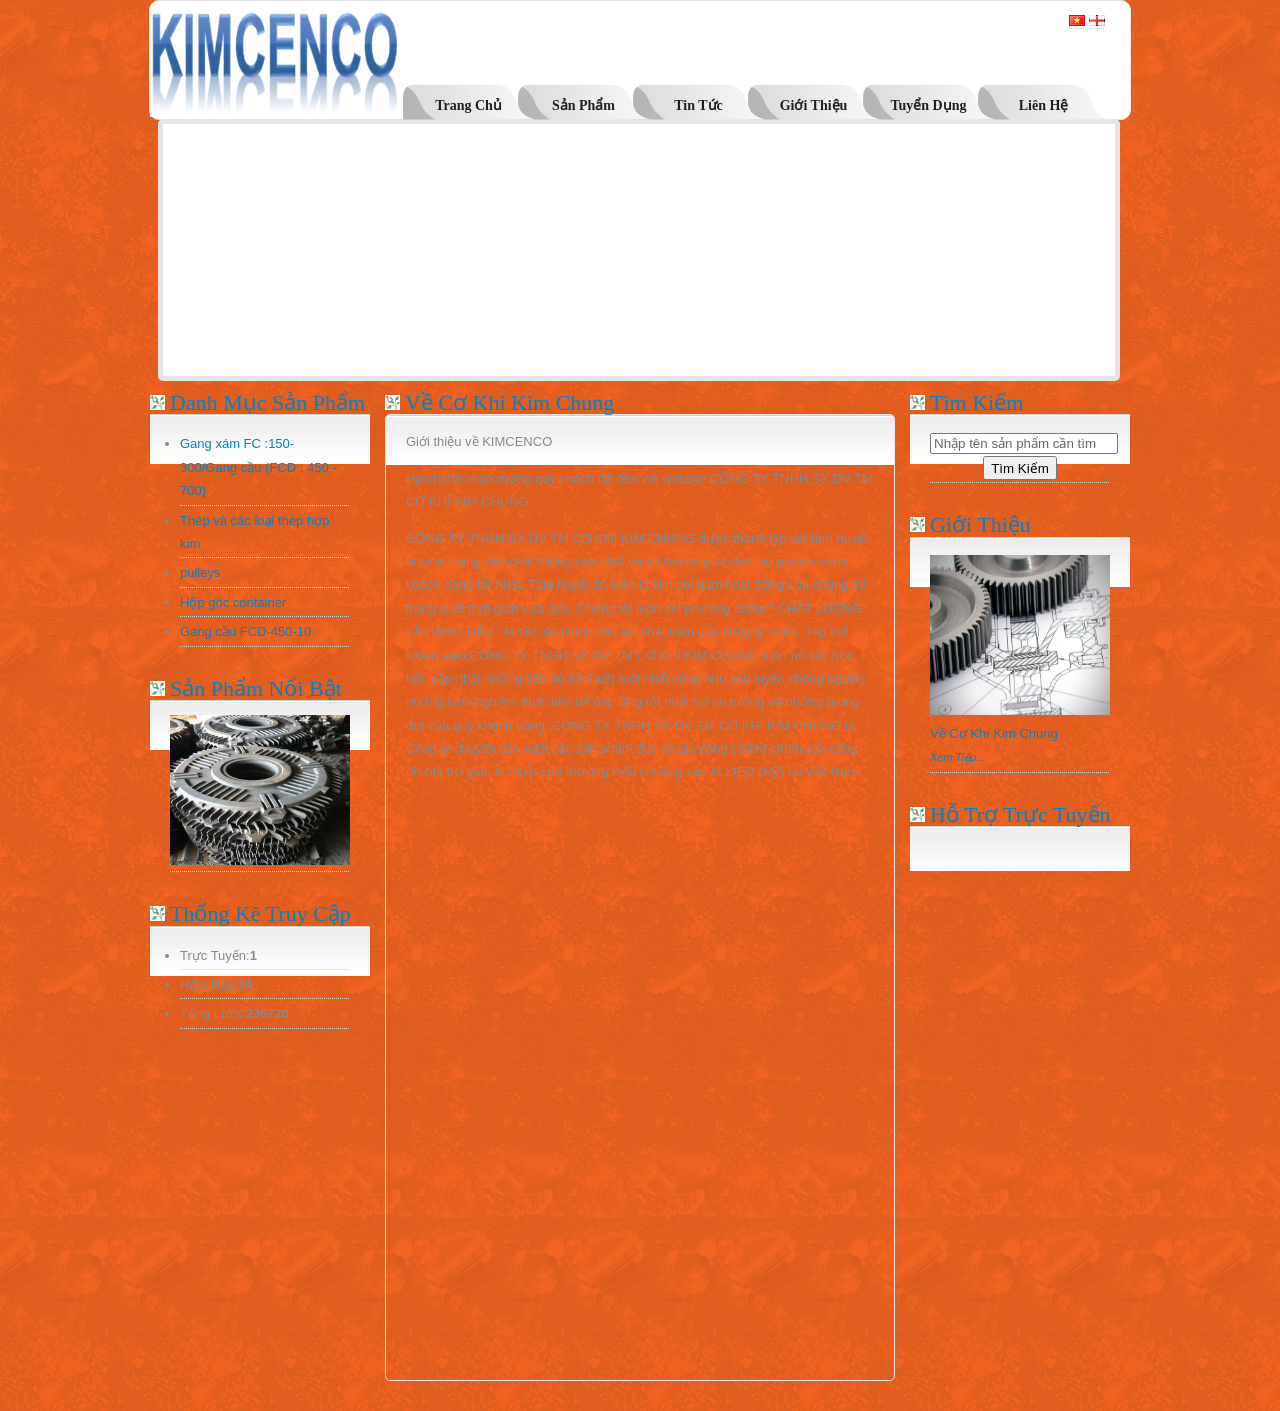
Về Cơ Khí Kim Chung (994, 733)
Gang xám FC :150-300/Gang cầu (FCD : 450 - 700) (258, 467)
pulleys (200, 572)
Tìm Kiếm (1020, 468)
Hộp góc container (233, 602)
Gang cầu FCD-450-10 (245, 631)
